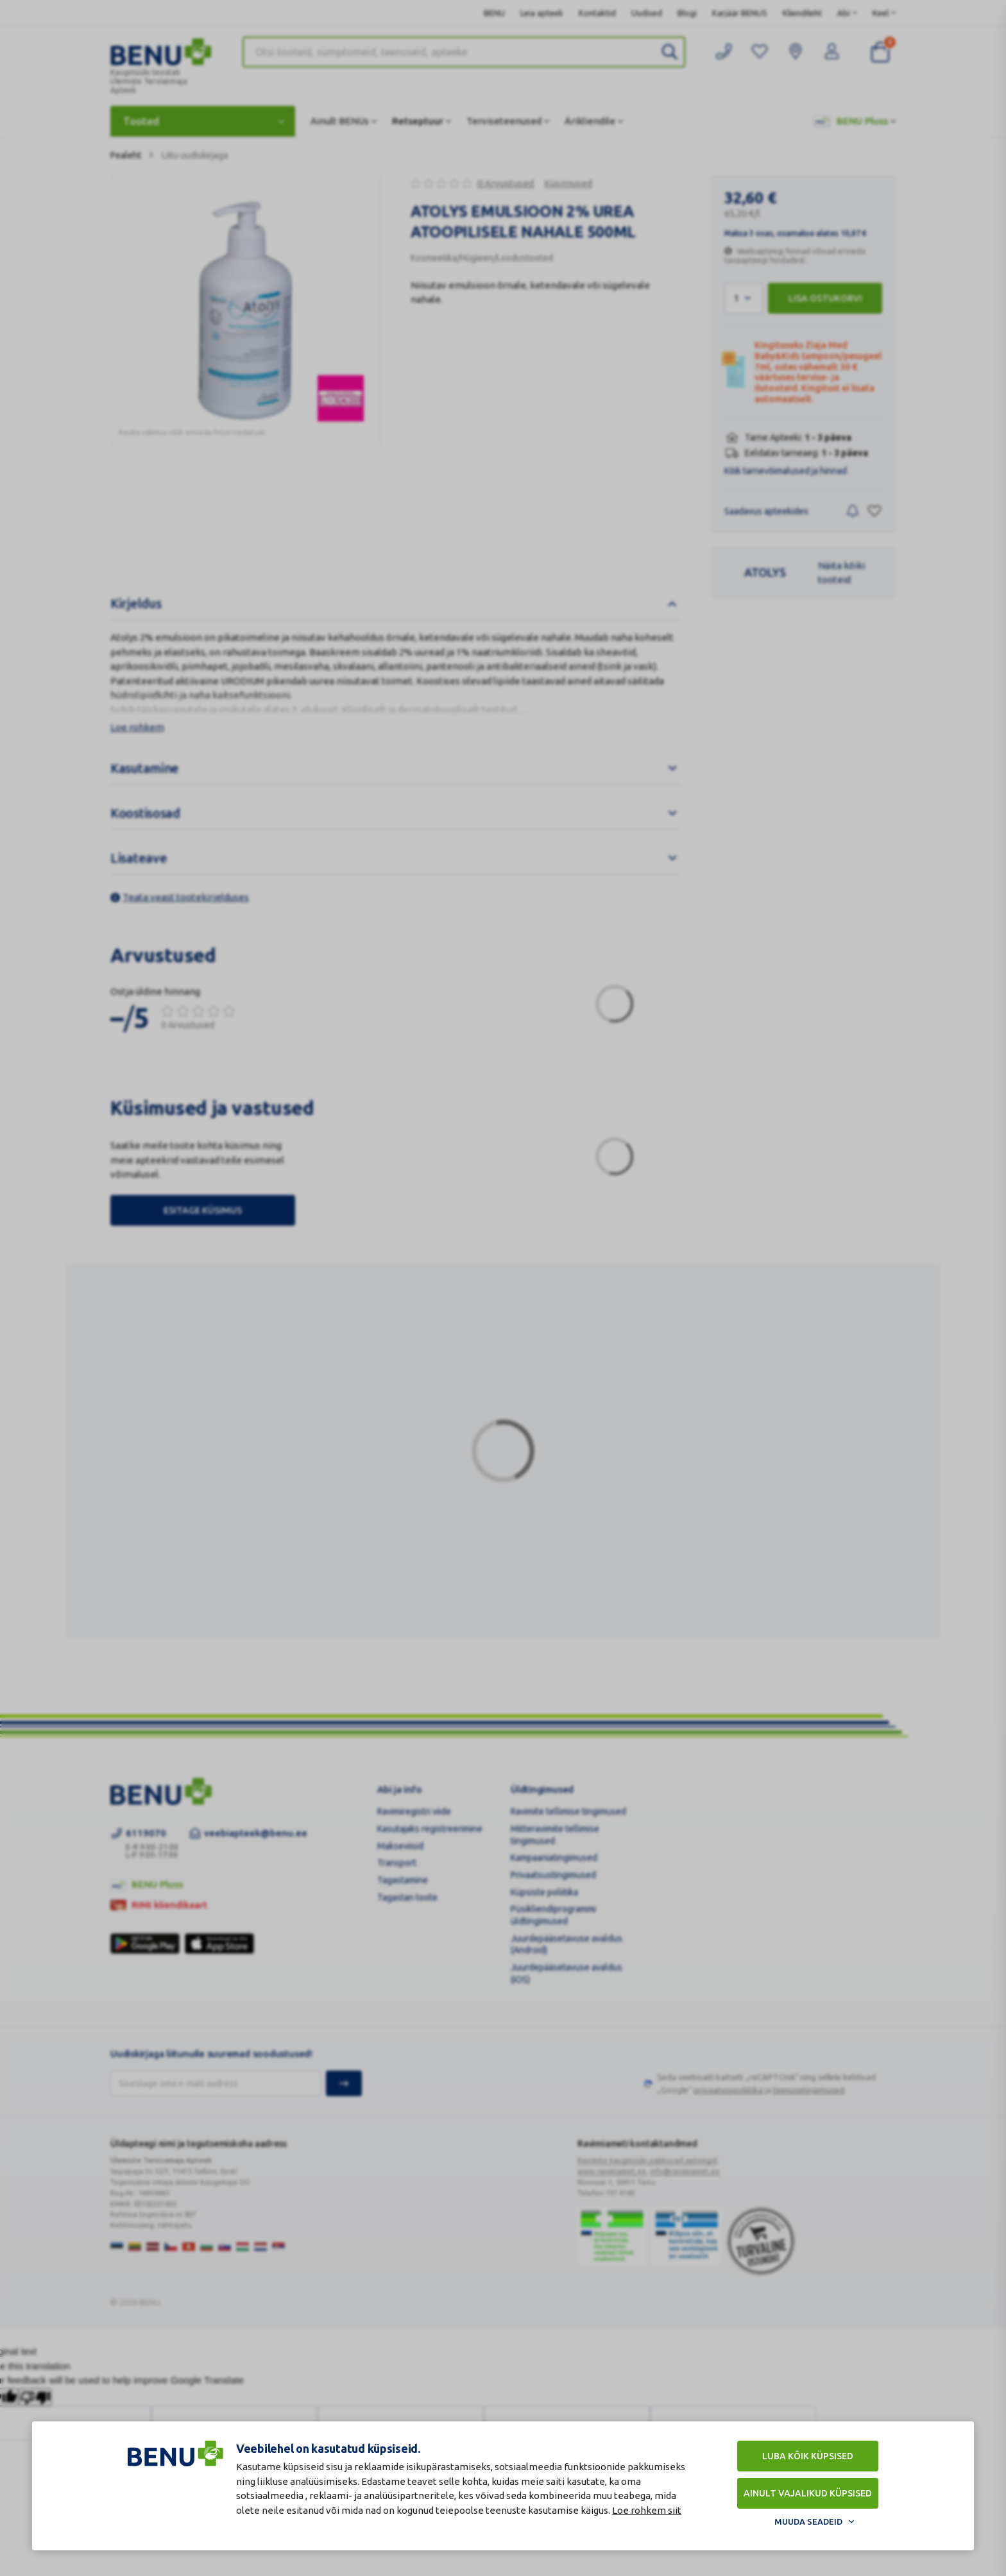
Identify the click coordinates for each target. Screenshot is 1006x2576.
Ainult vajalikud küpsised (808, 2493)
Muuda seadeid (808, 2521)
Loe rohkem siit (646, 2510)
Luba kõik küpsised (807, 2456)
